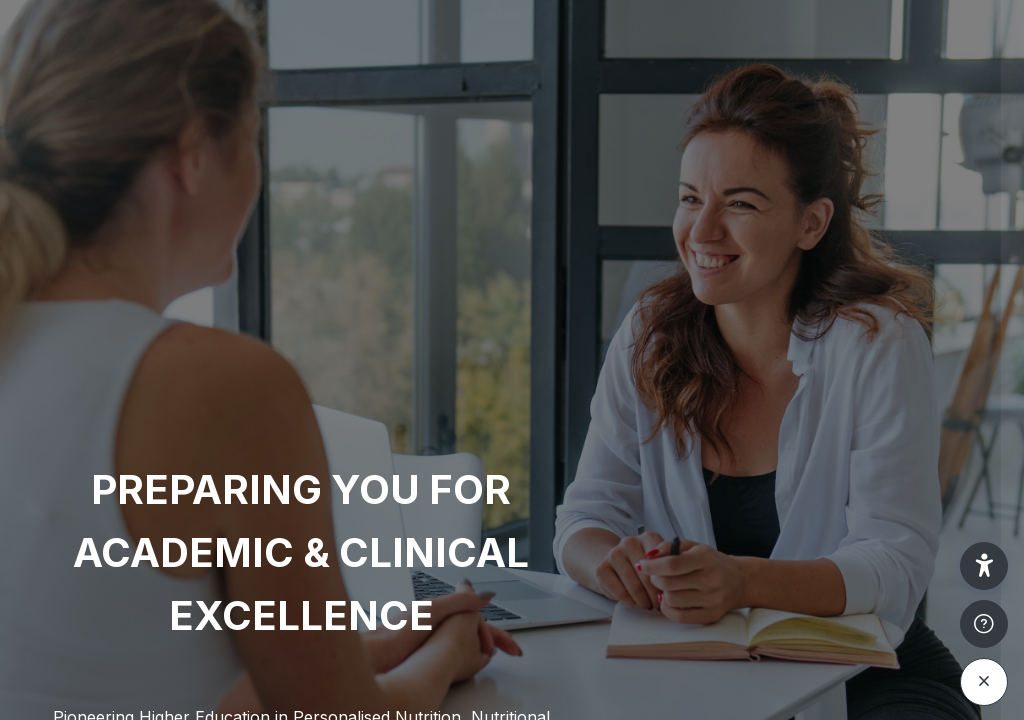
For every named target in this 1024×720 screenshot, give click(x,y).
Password (669, 425)
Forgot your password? (922, 518)
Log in (813, 575)
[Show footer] (984, 624)
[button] (984, 566)
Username (670, 328)
